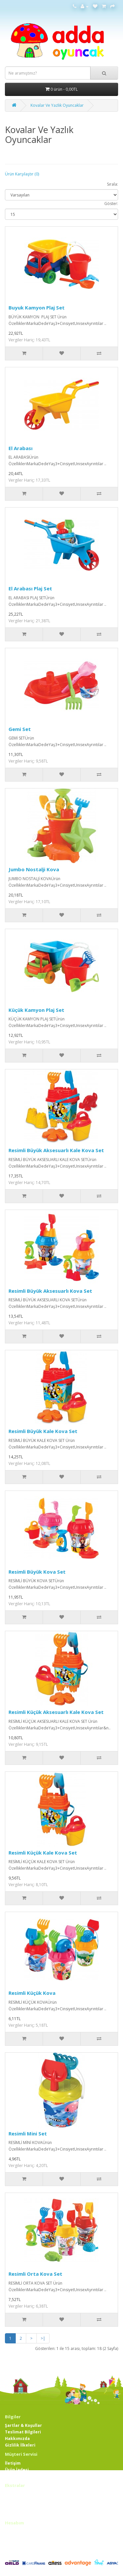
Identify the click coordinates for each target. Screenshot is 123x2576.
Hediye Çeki (17, 2500)
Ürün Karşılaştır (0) (22, 174)
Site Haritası (18, 2476)
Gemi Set (20, 729)
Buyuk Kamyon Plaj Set (37, 307)
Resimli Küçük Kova (32, 1993)
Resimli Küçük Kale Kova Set (43, 1852)
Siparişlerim (17, 2538)
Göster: (111, 203)
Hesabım (14, 2531)
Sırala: (112, 184)
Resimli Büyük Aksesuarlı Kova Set (50, 1291)
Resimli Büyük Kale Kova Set (43, 1431)
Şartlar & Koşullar (23, 2425)
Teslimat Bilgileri (23, 2432)
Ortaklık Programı (24, 2507)
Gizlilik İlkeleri (20, 2445)
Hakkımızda (17, 2438)
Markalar (14, 2494)
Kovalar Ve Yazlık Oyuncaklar (57, 105)
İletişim (13, 2463)
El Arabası (20, 448)
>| (43, 2338)
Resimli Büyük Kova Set (37, 1571)
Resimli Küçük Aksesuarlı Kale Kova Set (56, 1712)
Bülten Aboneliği (22, 2551)
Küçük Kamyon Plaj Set (36, 1010)
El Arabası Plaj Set (30, 588)
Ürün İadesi (17, 2470)
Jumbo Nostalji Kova (34, 869)
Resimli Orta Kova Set (35, 2273)
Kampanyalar (19, 2514)
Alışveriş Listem (21, 2544)
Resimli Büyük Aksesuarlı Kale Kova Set (56, 1150)
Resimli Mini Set (28, 2133)
